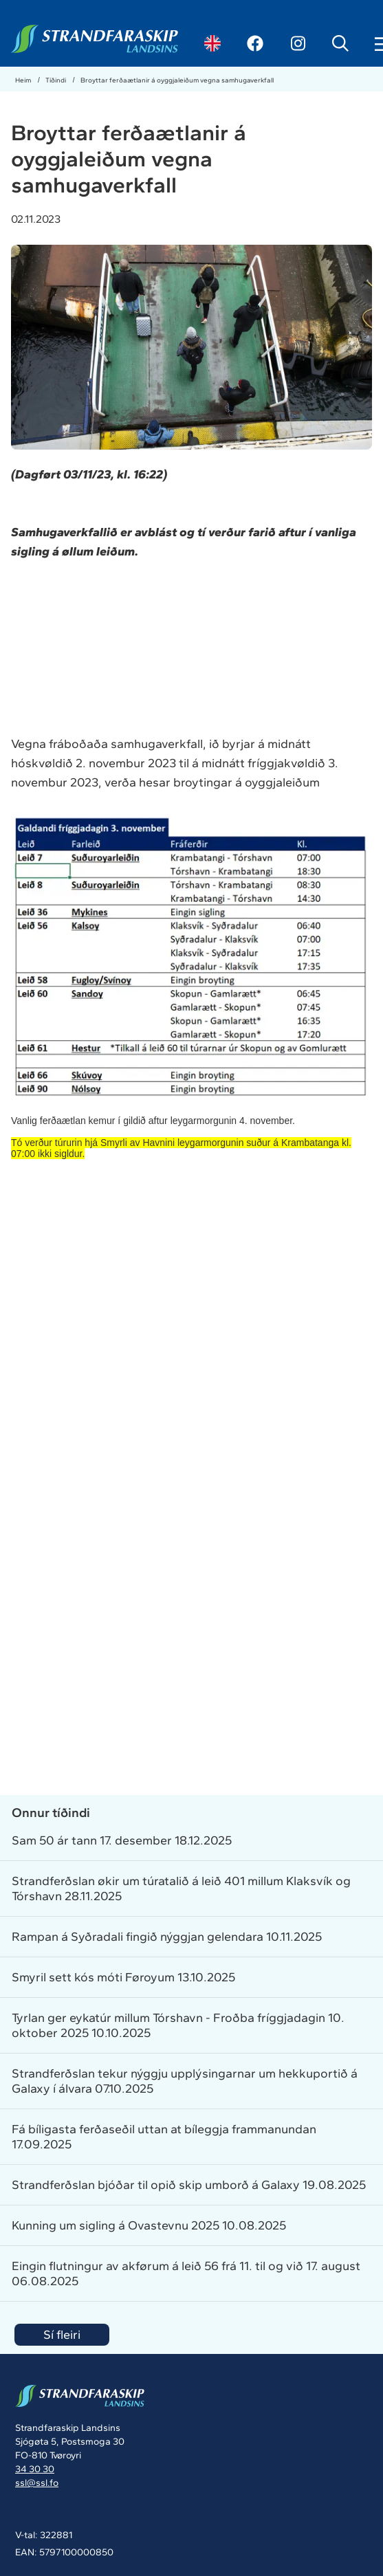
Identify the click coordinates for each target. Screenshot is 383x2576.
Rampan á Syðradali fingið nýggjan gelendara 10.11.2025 (167, 1936)
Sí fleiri (61, 2334)
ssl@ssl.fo (36, 2483)
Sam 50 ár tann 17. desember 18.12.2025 (122, 1840)
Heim (23, 80)
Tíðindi (56, 80)
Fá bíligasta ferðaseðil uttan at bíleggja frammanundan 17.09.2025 (164, 2137)
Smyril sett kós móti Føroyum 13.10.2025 (123, 1977)
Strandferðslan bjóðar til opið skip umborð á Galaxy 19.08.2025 (189, 2184)
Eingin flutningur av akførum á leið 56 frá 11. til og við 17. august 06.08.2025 (186, 2273)
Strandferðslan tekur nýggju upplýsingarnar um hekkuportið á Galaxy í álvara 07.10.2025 (185, 2081)
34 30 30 (34, 2469)
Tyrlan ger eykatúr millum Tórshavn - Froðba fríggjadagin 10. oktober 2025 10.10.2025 (178, 2025)
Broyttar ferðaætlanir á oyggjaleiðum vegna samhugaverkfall (177, 80)
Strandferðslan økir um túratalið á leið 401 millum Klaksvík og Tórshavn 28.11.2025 (181, 1888)
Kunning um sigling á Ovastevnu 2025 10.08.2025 (149, 2225)
